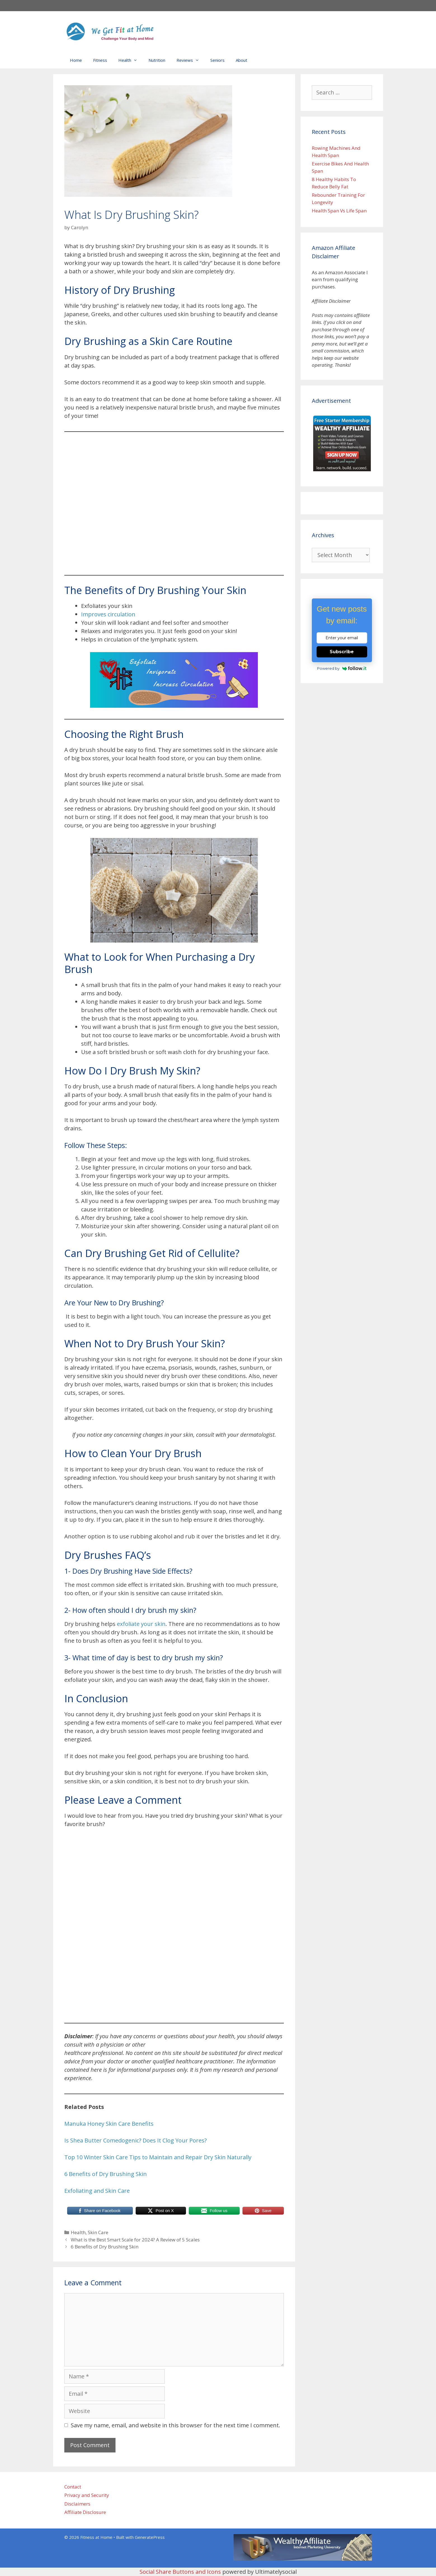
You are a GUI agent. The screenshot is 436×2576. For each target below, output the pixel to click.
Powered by (342, 668)
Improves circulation (108, 614)
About (241, 60)
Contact (72, 2486)
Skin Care (98, 2232)
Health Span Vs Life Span (339, 210)
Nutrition (157, 60)
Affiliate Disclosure (85, 2512)
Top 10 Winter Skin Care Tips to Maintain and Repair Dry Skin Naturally (157, 2157)
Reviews (190, 60)
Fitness (100, 60)
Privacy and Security (86, 2495)
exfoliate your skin (141, 1624)
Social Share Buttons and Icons (180, 2571)
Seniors (217, 60)
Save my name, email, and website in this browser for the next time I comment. (175, 2425)
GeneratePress (150, 2537)
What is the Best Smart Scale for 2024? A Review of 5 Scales (135, 2239)
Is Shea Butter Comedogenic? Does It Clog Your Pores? (135, 2140)
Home (76, 60)
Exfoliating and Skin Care (97, 2190)
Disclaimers (77, 2504)
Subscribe (342, 651)
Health (130, 60)
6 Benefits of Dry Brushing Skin (106, 2174)
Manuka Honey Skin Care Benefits (109, 2123)
